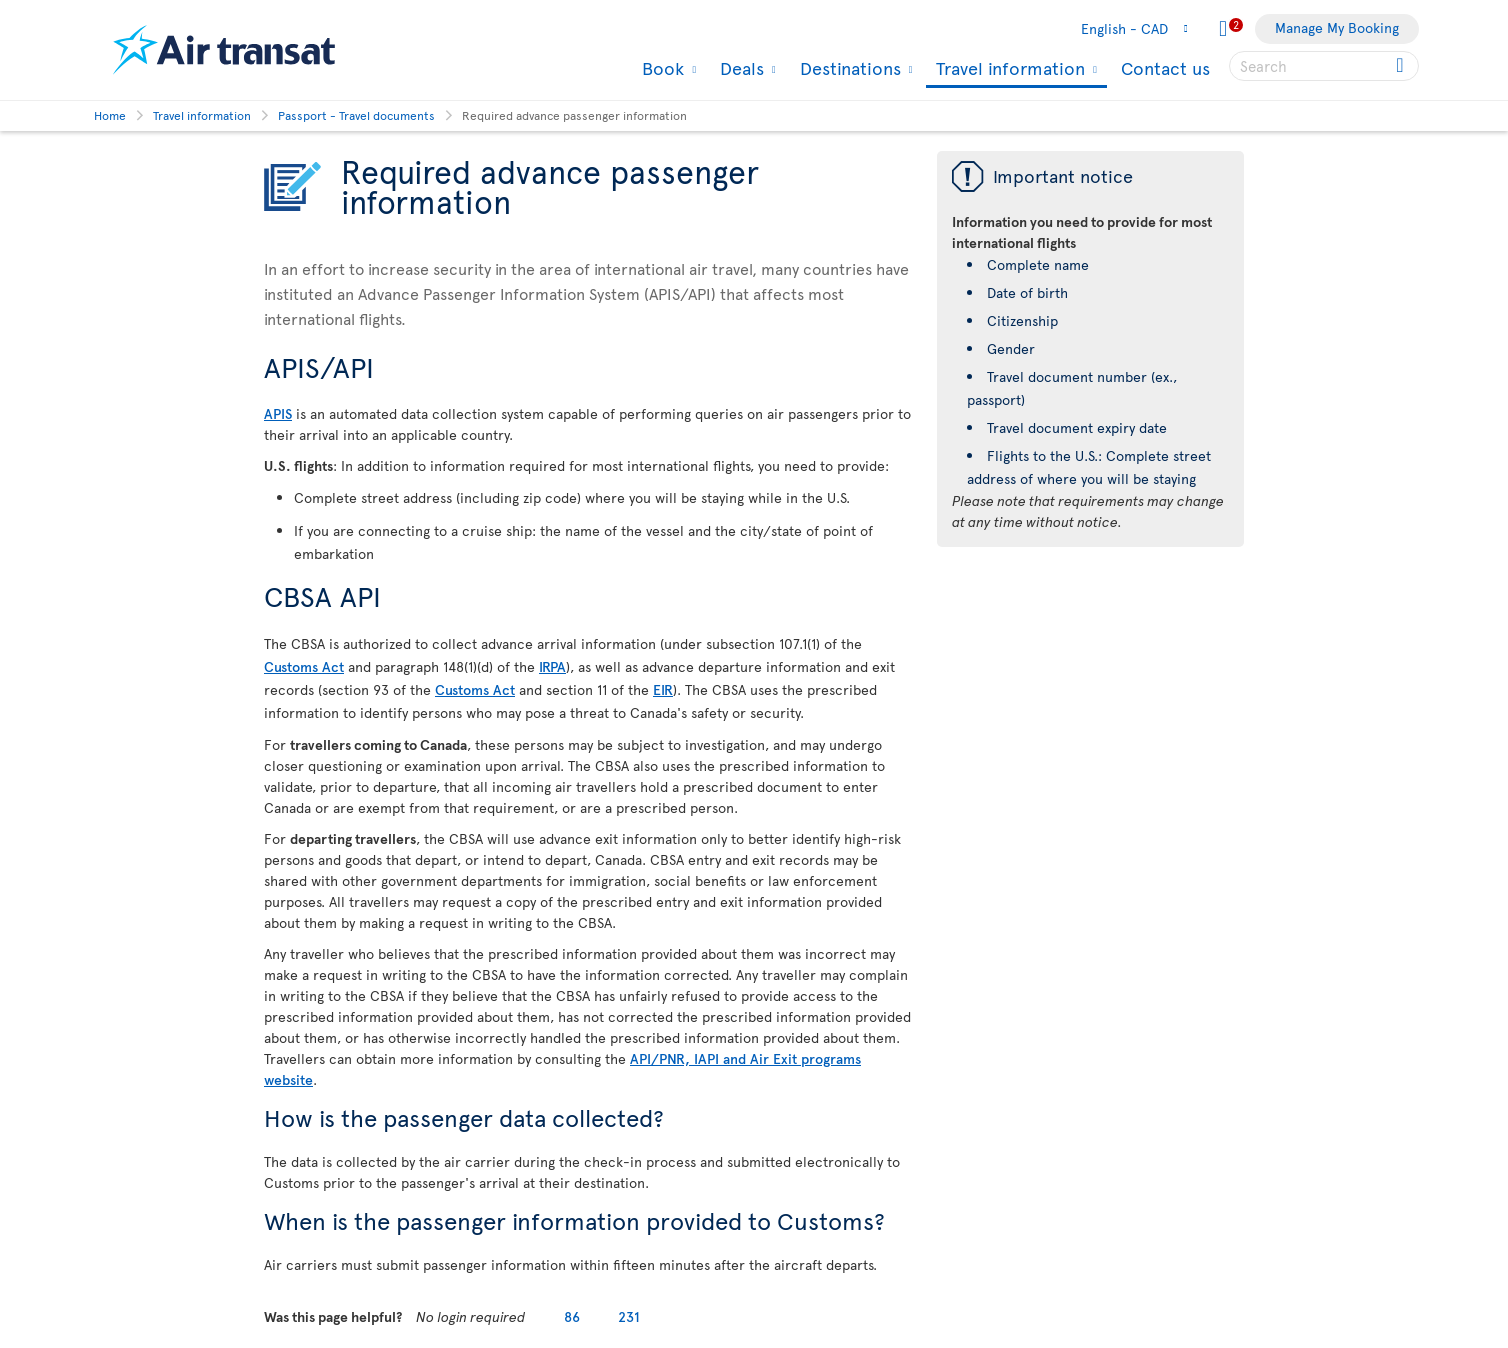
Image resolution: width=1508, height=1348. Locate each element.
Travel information (1008, 69)
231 (629, 1316)
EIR (663, 689)
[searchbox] (1324, 66)
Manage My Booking (1337, 27)
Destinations (848, 68)
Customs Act (304, 666)
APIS (278, 413)
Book (660, 68)
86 (572, 1316)
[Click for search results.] (1401, 66)
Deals (739, 68)
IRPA (552, 666)
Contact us (1165, 67)
